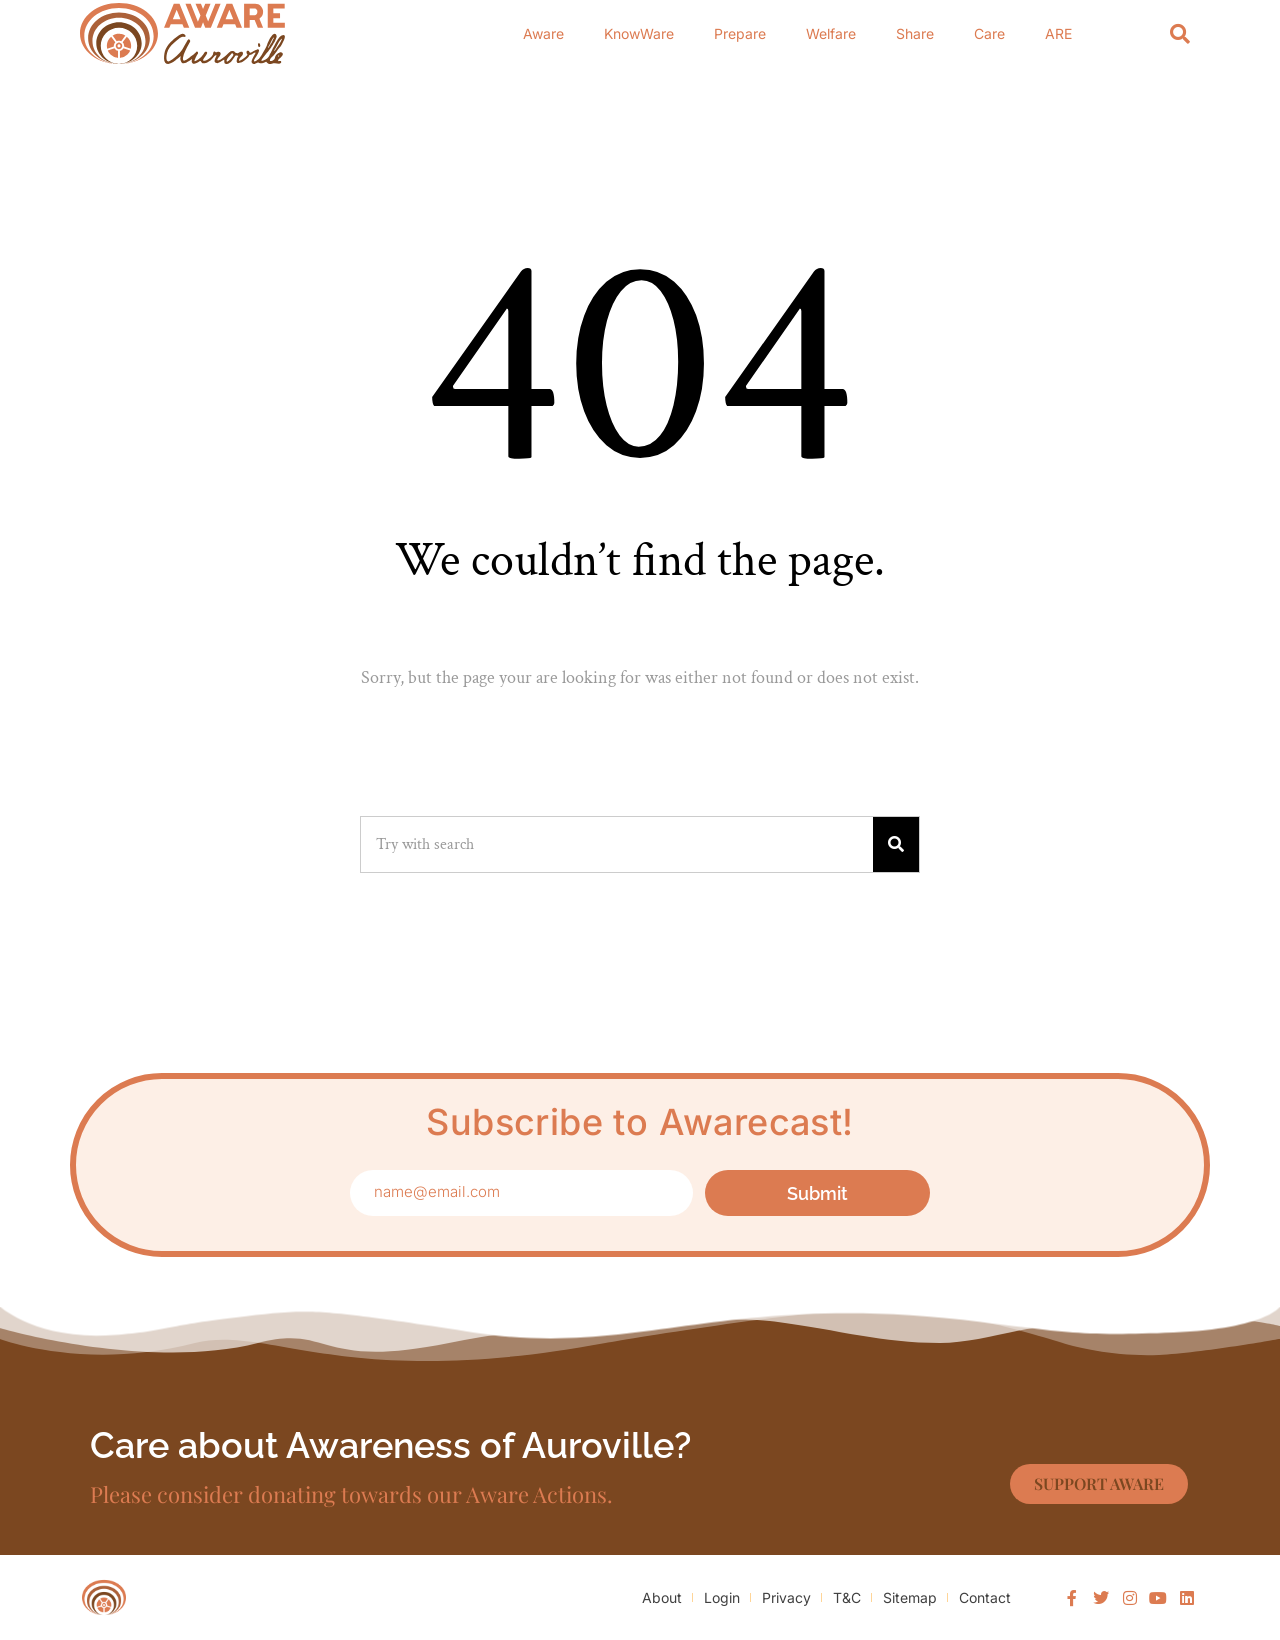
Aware (543, 33)
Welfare (831, 33)
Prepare (740, 33)
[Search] (1180, 33)
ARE (1058, 33)
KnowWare (639, 33)
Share (915, 33)
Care (989, 33)
